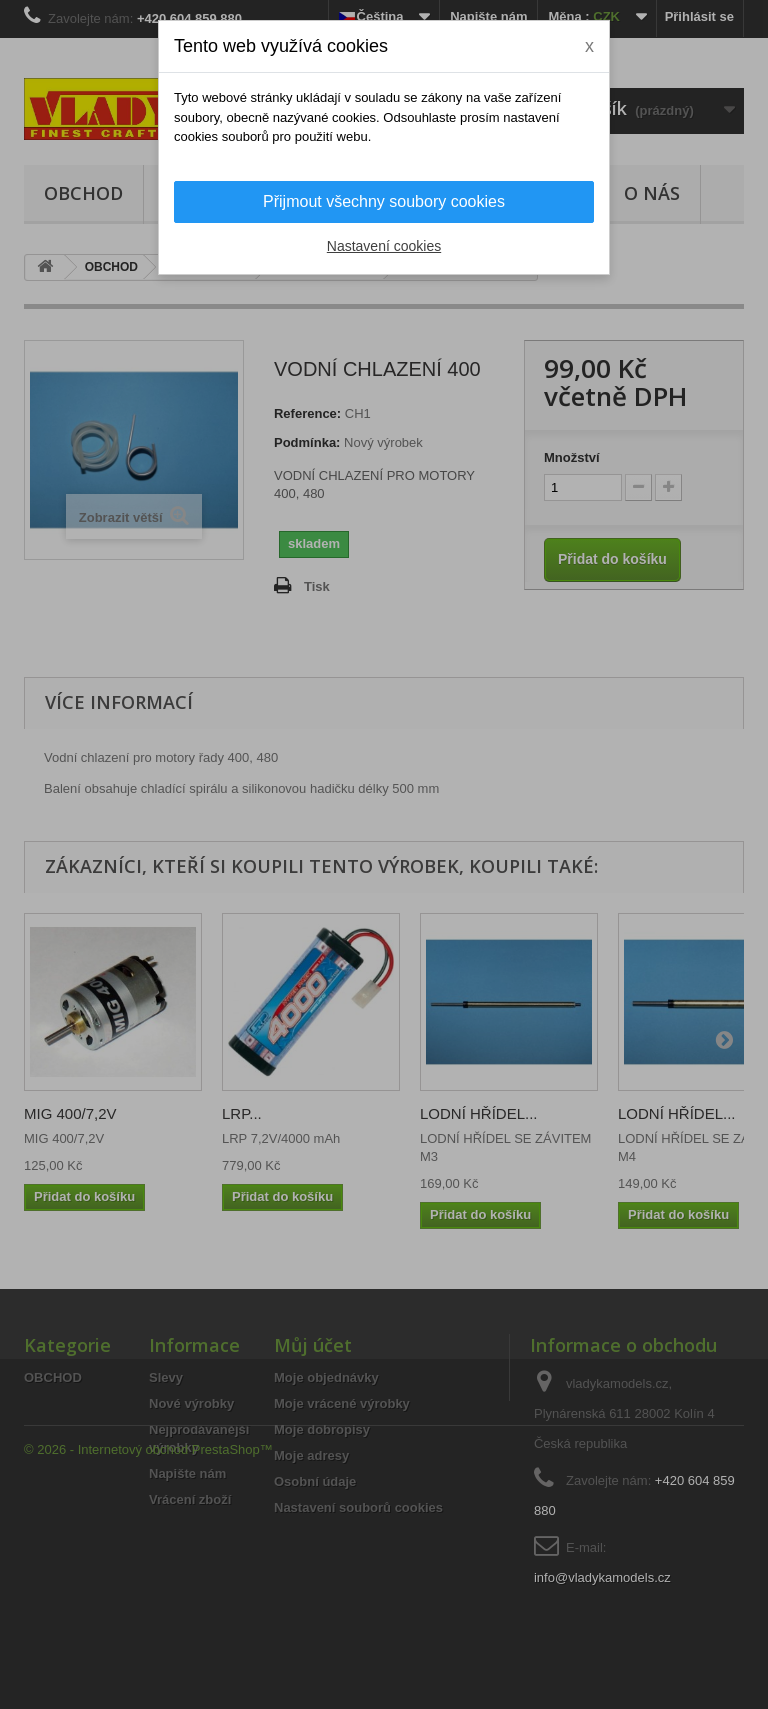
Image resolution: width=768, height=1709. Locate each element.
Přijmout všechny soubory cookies (384, 201)
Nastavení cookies (384, 246)
